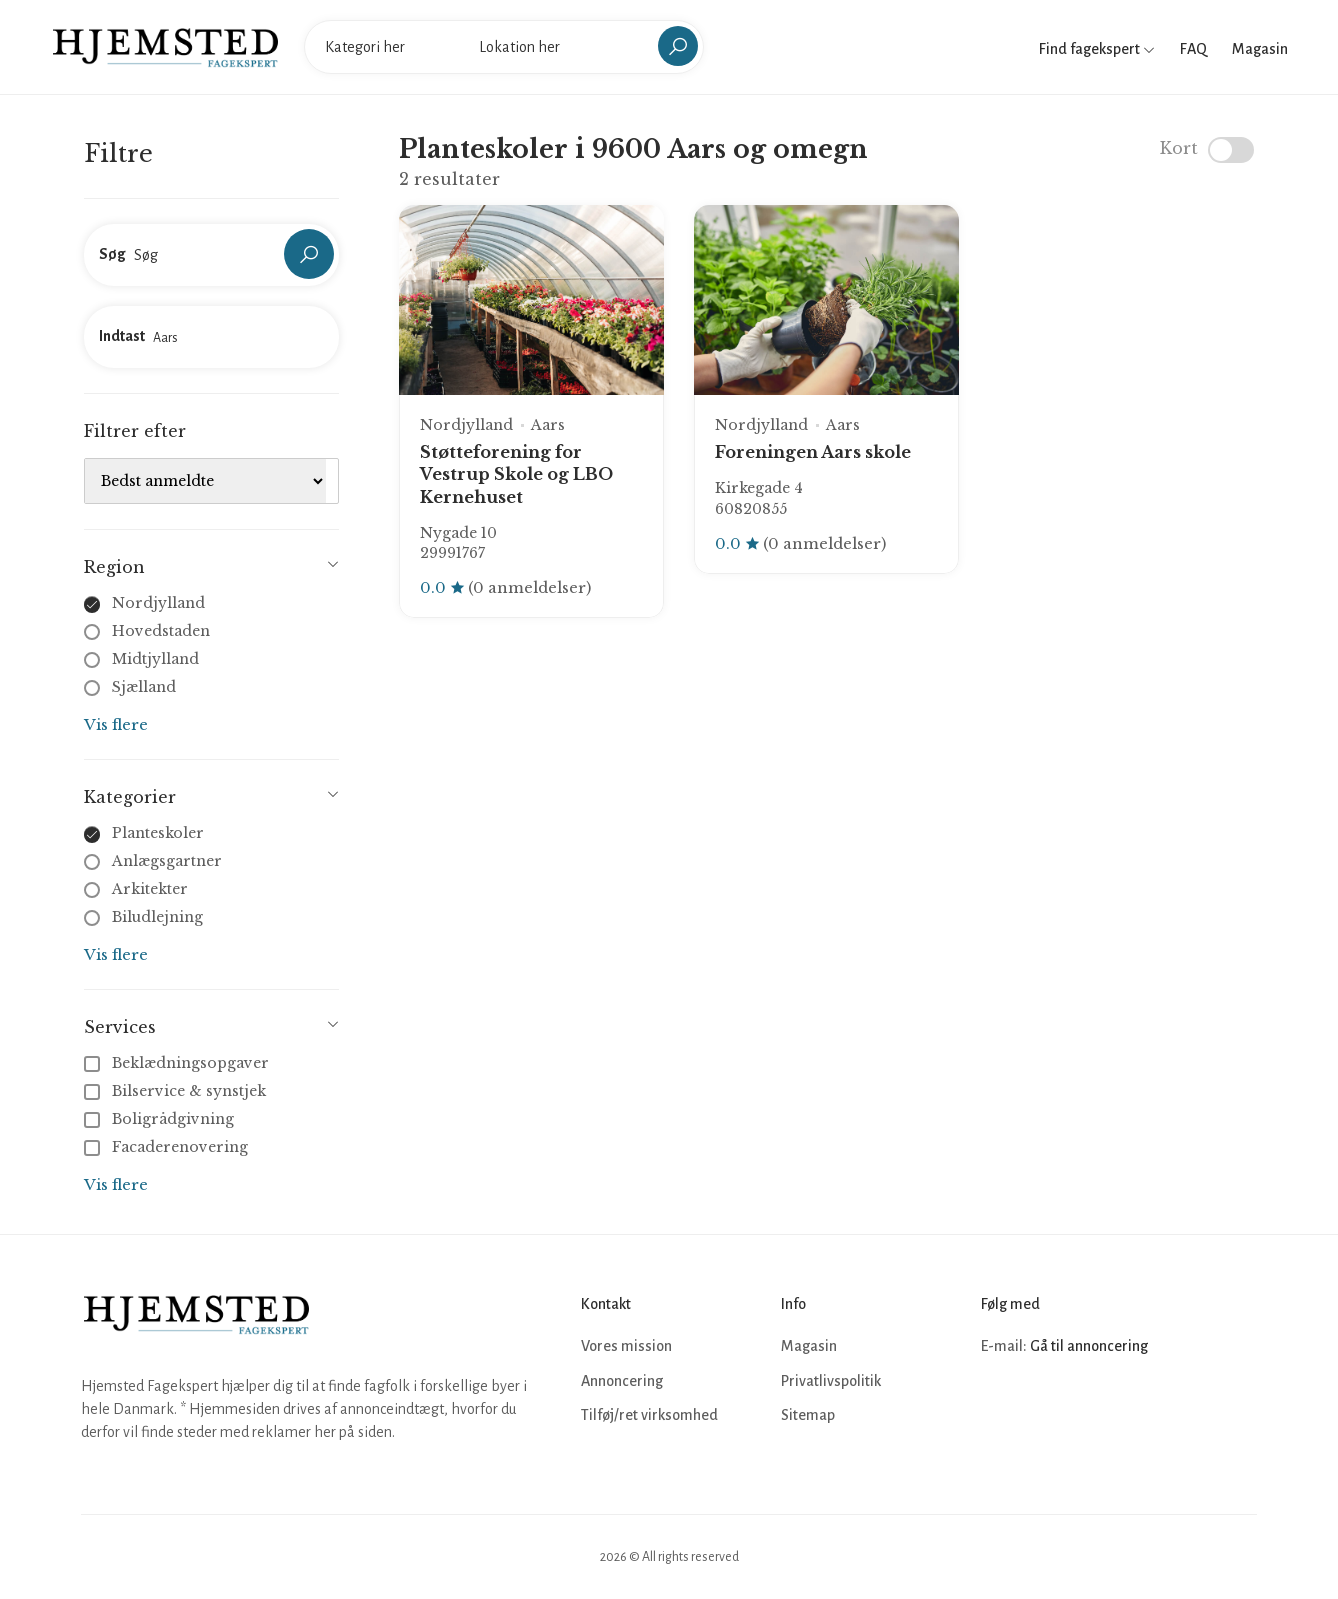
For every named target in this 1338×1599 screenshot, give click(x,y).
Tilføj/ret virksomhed (649, 1415)
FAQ (1193, 49)
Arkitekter (150, 889)
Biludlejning (157, 917)
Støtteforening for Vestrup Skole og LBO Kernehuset (516, 474)
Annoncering (622, 1381)
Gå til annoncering (1089, 1346)
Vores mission (626, 1346)
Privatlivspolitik (831, 1381)
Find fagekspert (1097, 49)
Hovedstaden (161, 631)
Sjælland (144, 687)
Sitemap (808, 1415)
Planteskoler (158, 833)
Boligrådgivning (161, 1119)
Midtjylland (155, 659)
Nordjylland (158, 603)
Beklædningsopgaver (178, 1063)
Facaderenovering (168, 1147)
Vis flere (116, 724)
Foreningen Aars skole (813, 452)
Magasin (1260, 49)
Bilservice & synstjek (177, 1091)
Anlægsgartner (167, 861)
